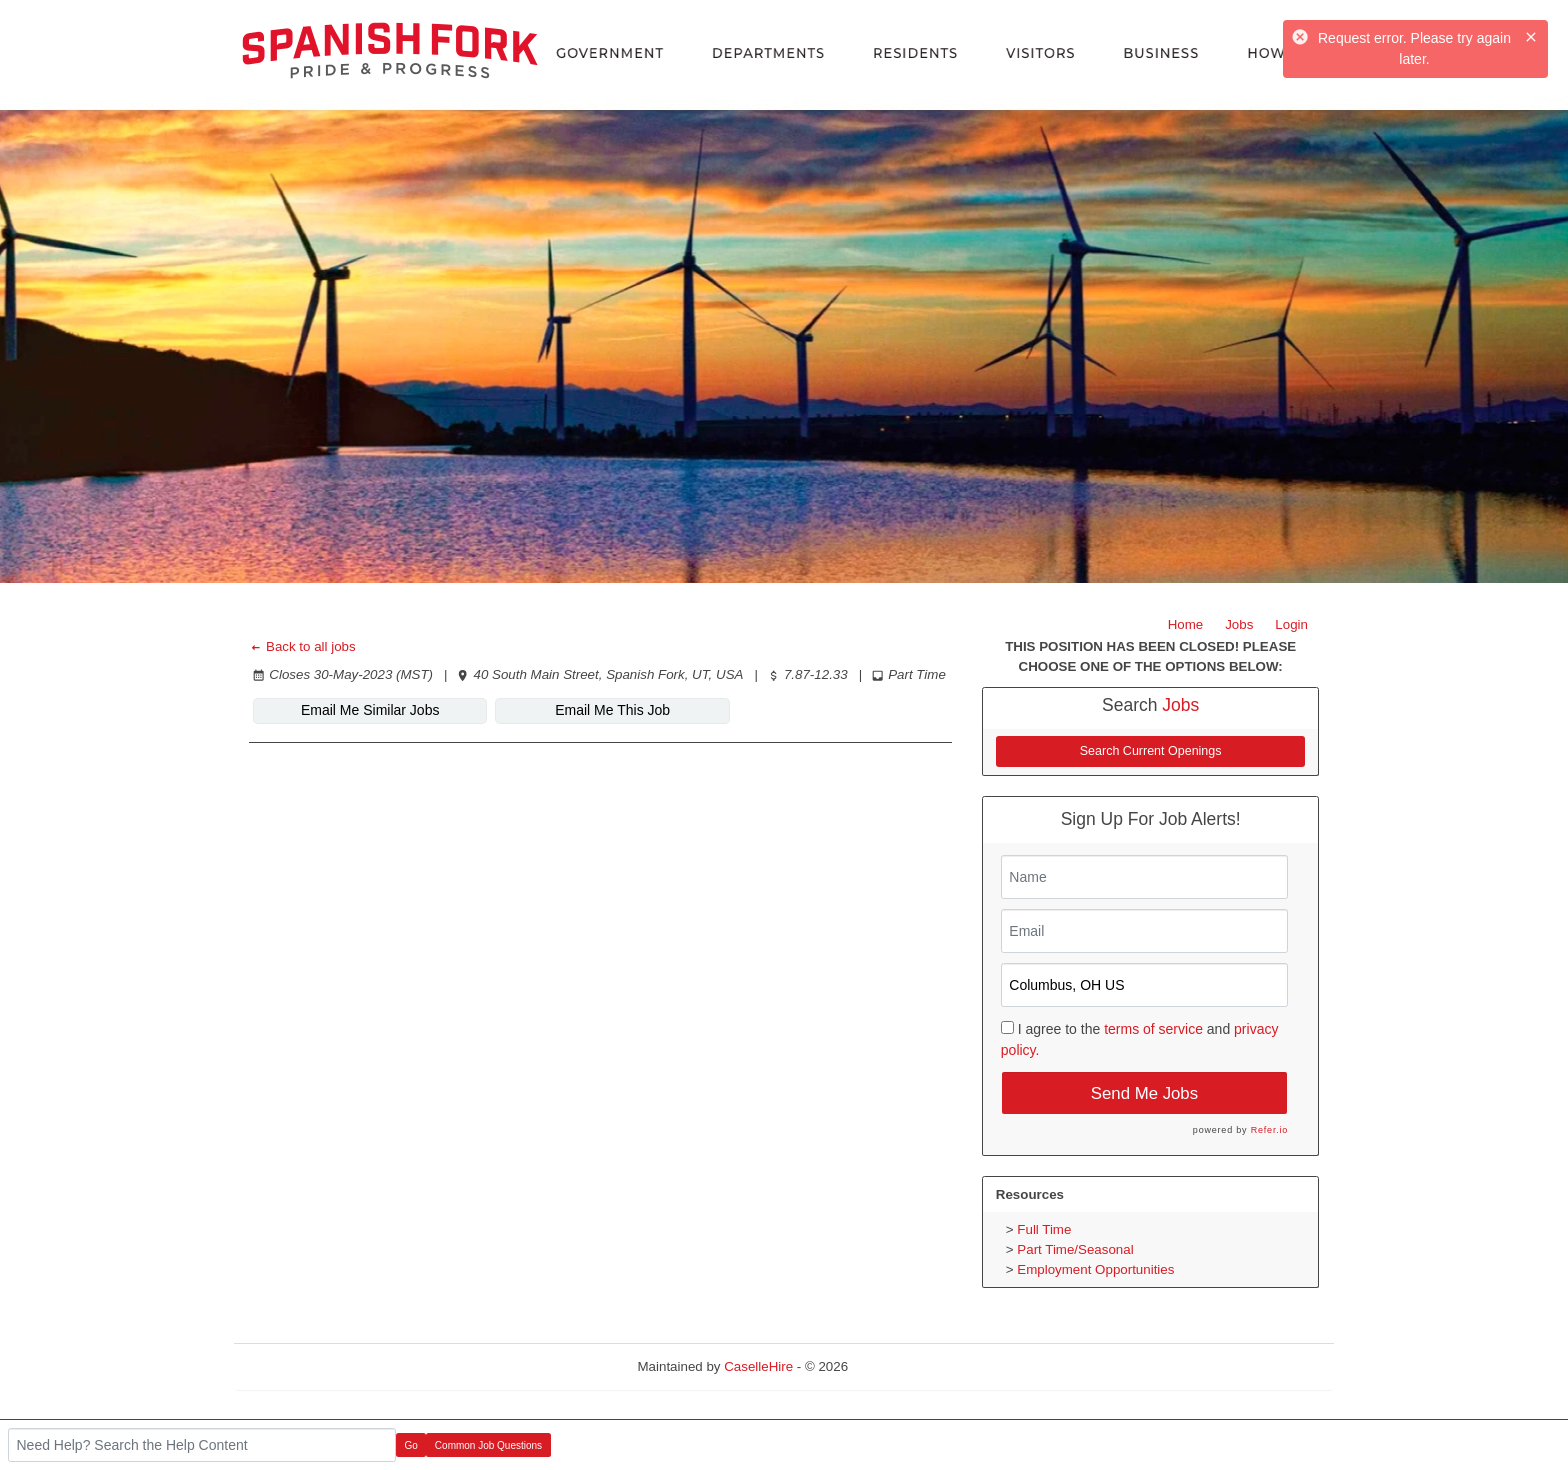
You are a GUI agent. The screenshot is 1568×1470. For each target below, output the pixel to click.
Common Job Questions (488, 1445)
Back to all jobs (302, 646)
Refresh (907, 1366)
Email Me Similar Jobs (370, 710)
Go (411, 1445)
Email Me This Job (612, 710)
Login (1291, 624)
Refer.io (1269, 1130)
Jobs (1239, 624)
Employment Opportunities (1095, 1269)
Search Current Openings (1151, 751)
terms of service (1153, 1029)
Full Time (1044, 1229)
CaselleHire (758, 1366)
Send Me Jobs (1144, 1093)
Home (1186, 624)
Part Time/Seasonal (1075, 1249)
